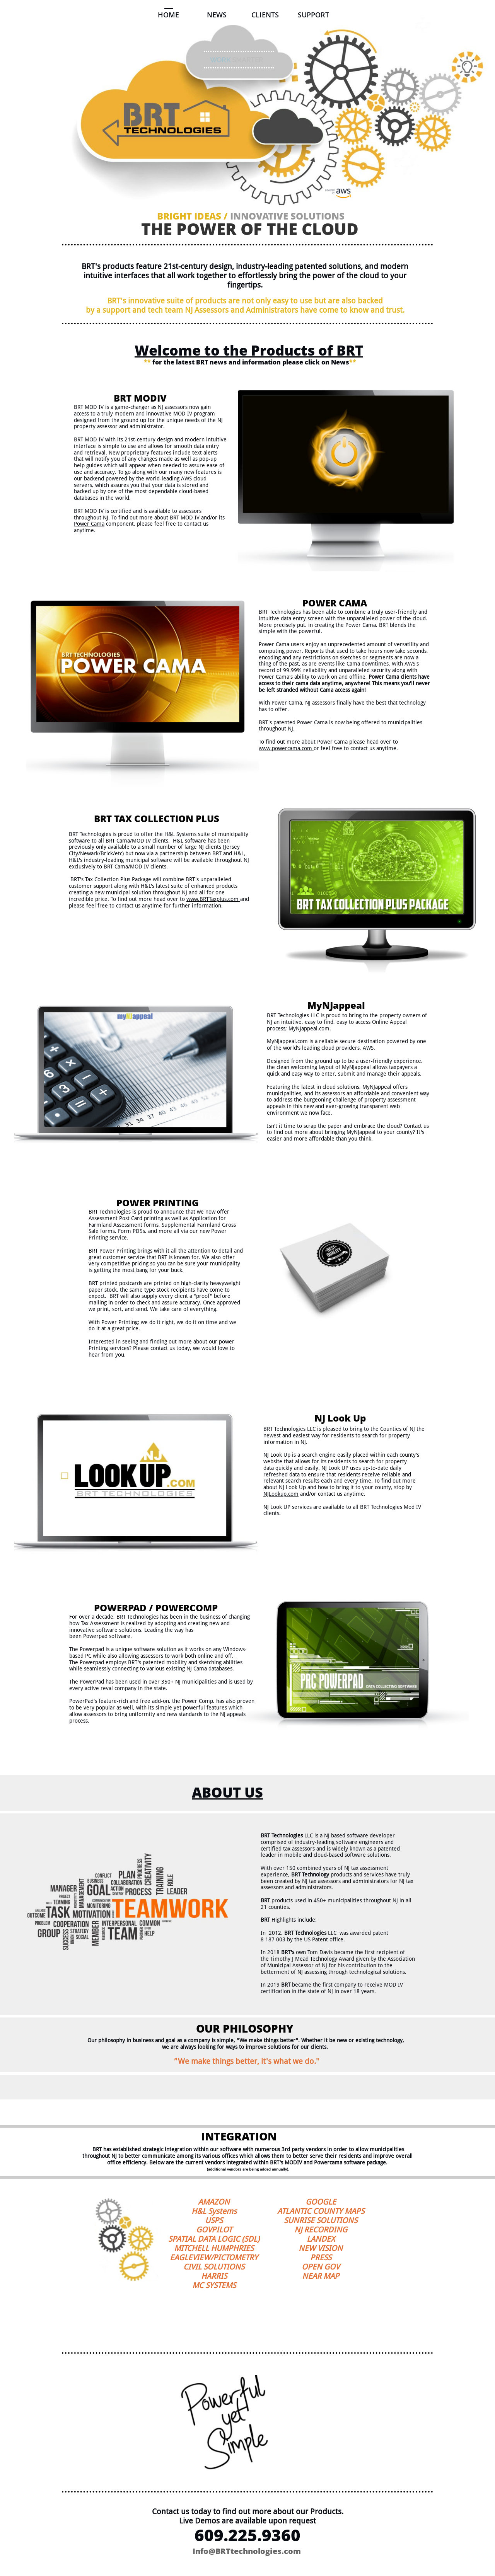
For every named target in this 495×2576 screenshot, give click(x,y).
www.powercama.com (285, 748)
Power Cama (89, 524)
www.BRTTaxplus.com (212, 899)
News (340, 362)
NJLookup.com (281, 1494)
